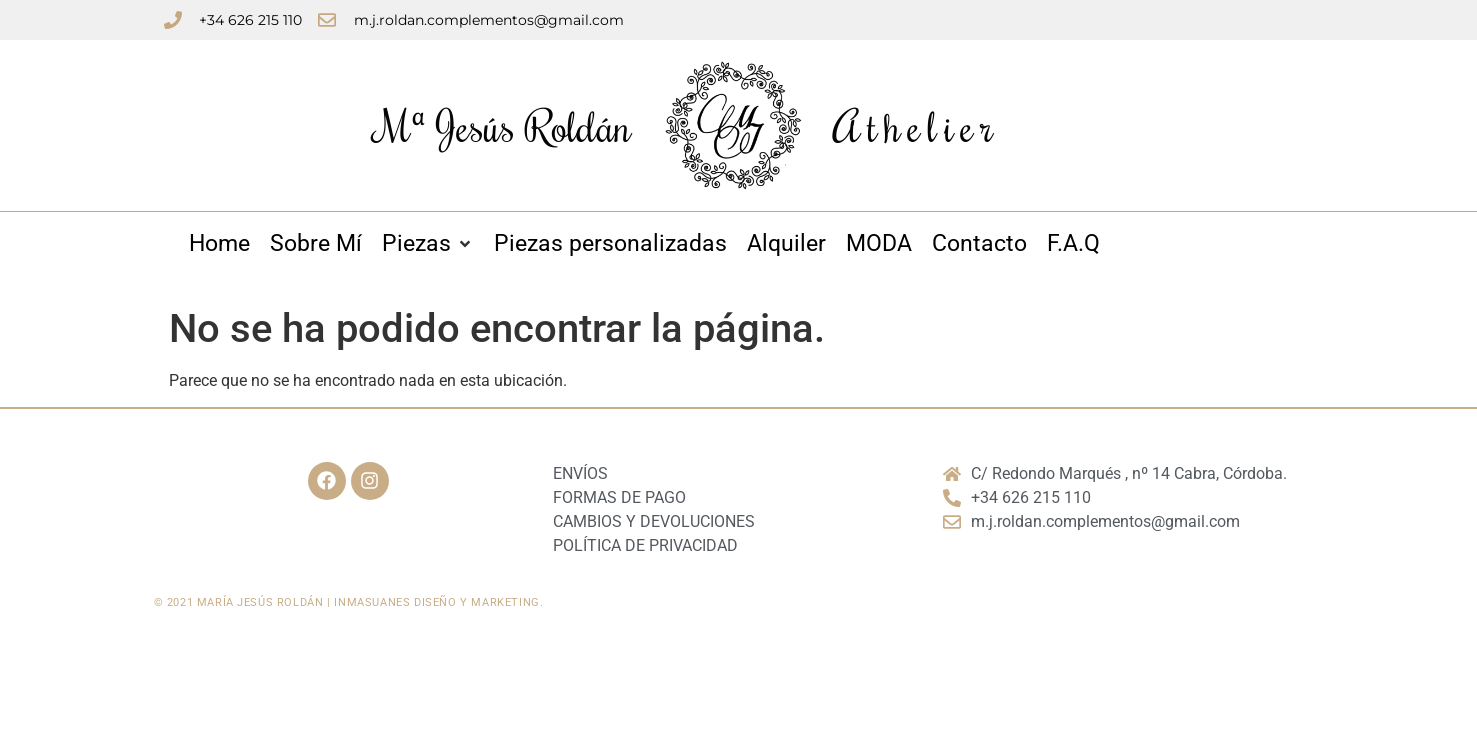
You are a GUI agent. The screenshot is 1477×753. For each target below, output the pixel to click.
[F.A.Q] (1073, 244)
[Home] (219, 244)
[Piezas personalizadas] (610, 244)
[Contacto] (979, 244)
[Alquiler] (786, 244)
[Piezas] (428, 244)
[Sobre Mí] (316, 244)
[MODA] (879, 244)
